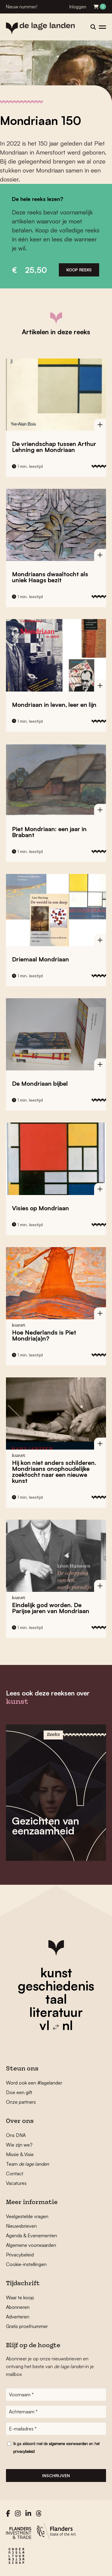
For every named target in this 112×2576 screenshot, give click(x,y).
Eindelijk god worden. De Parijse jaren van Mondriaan (50, 1608)
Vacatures (16, 2183)
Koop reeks (79, 269)
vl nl (56, 2025)
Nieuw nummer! (21, 7)
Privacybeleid (20, 2255)
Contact (14, 2173)
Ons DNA (16, 2135)
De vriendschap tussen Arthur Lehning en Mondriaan (54, 446)
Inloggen (77, 7)
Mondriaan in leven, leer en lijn (54, 704)
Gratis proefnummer (27, 2326)
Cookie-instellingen (26, 2264)
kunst (56, 1972)
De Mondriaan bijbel (40, 1083)
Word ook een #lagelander (34, 2083)
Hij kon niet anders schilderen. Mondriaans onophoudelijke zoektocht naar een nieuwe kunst (54, 1471)
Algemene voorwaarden (31, 2245)
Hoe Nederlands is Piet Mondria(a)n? (44, 1335)
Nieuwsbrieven (21, 2226)
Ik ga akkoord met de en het (56, 2447)
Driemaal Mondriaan (40, 959)
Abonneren (18, 2307)
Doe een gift (19, 2092)
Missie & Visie (20, 2154)
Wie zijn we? (19, 2145)
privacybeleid (24, 2451)
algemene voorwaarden (68, 2443)
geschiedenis (56, 1985)
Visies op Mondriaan (40, 1208)
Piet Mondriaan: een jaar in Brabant (49, 832)
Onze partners (21, 2102)
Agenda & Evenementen (31, 2235)
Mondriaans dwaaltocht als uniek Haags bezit (50, 577)
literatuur (56, 2012)
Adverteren (17, 2317)
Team (27, 2164)
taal (56, 1999)
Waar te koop (20, 2297)
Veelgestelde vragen (27, 2216)
